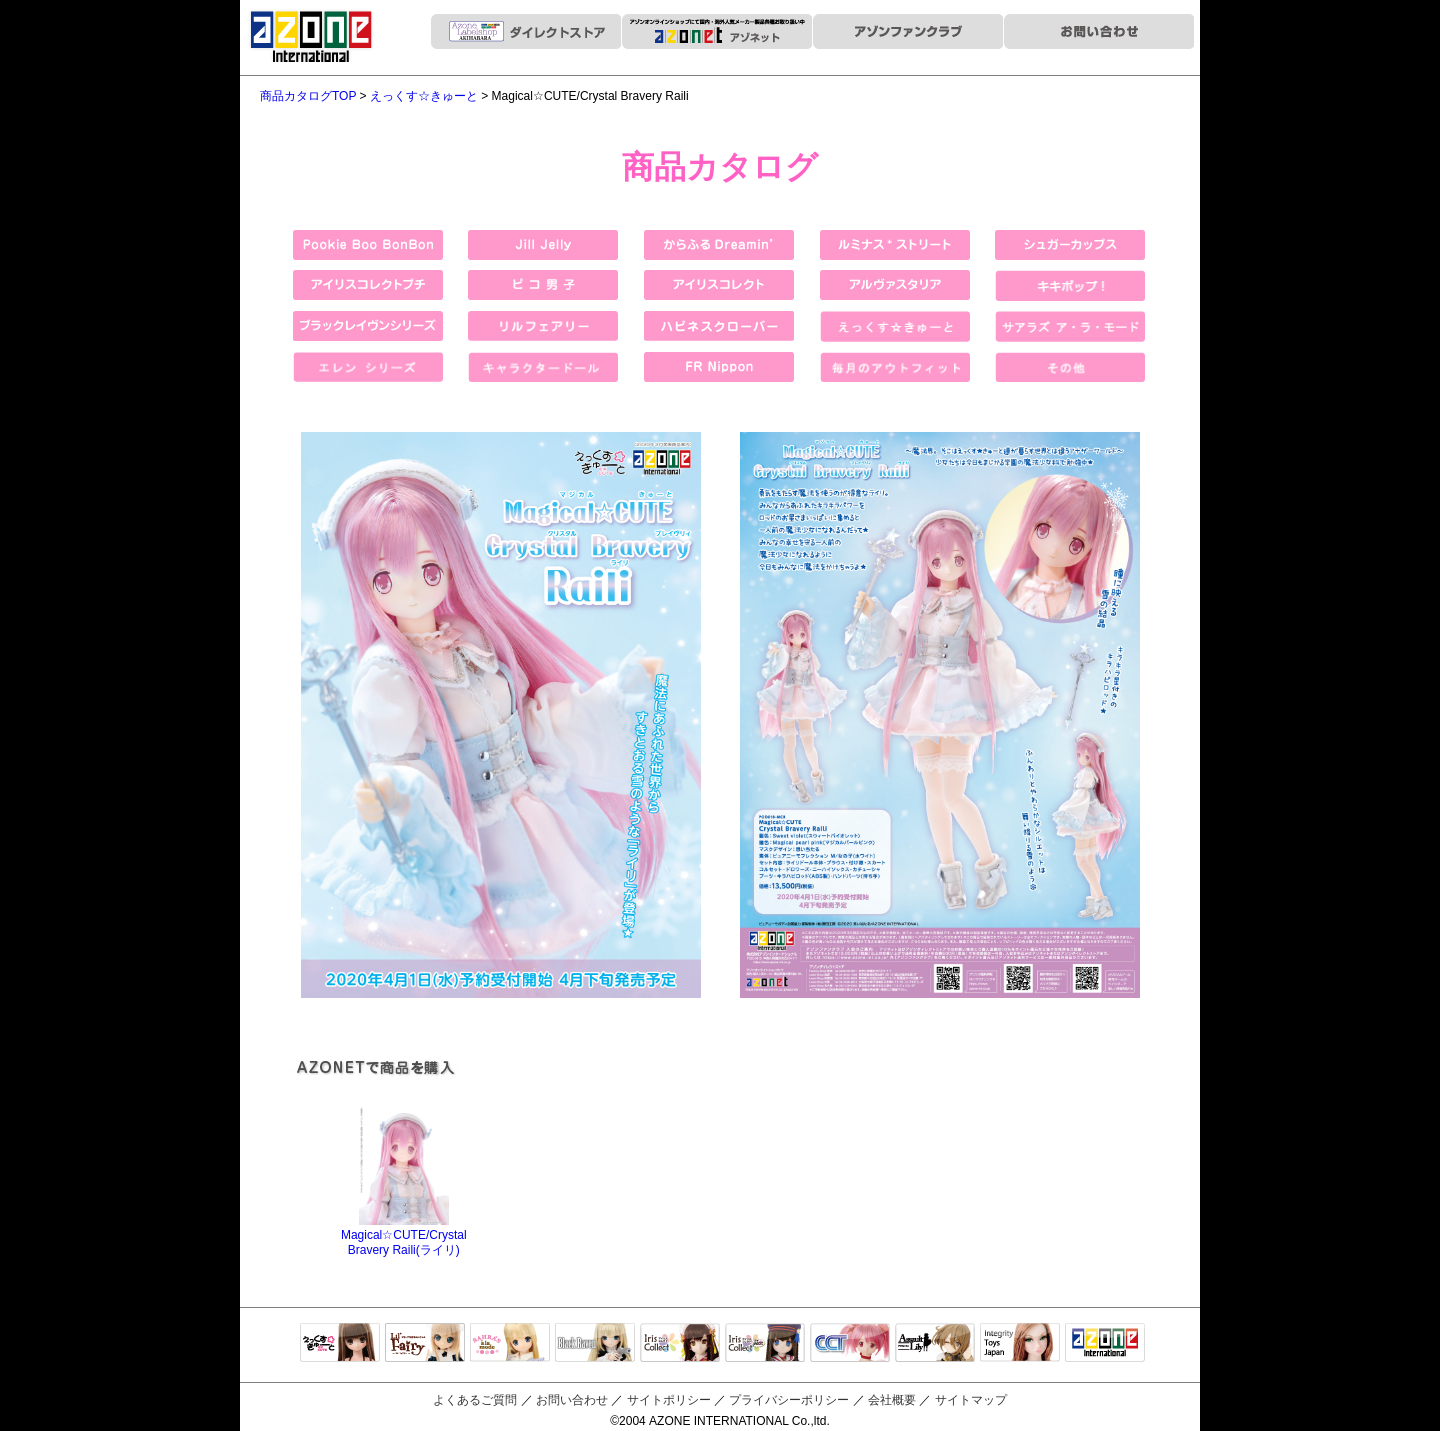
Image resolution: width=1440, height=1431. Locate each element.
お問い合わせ (572, 1400)
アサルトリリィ (935, 1344)
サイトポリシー (669, 1400)
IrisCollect (680, 1344)
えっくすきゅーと (340, 1344)
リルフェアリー (425, 1344)
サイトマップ (971, 1400)
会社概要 (892, 1400)
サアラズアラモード (510, 1344)
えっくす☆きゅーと (424, 96)
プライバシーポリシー (789, 1400)
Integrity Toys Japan (1020, 1344)
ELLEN (765, 1344)
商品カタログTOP (308, 96)
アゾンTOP (1105, 1344)
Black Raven (595, 1344)
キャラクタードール (850, 1344)
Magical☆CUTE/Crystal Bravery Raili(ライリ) (404, 1235)
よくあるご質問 (475, 1400)
